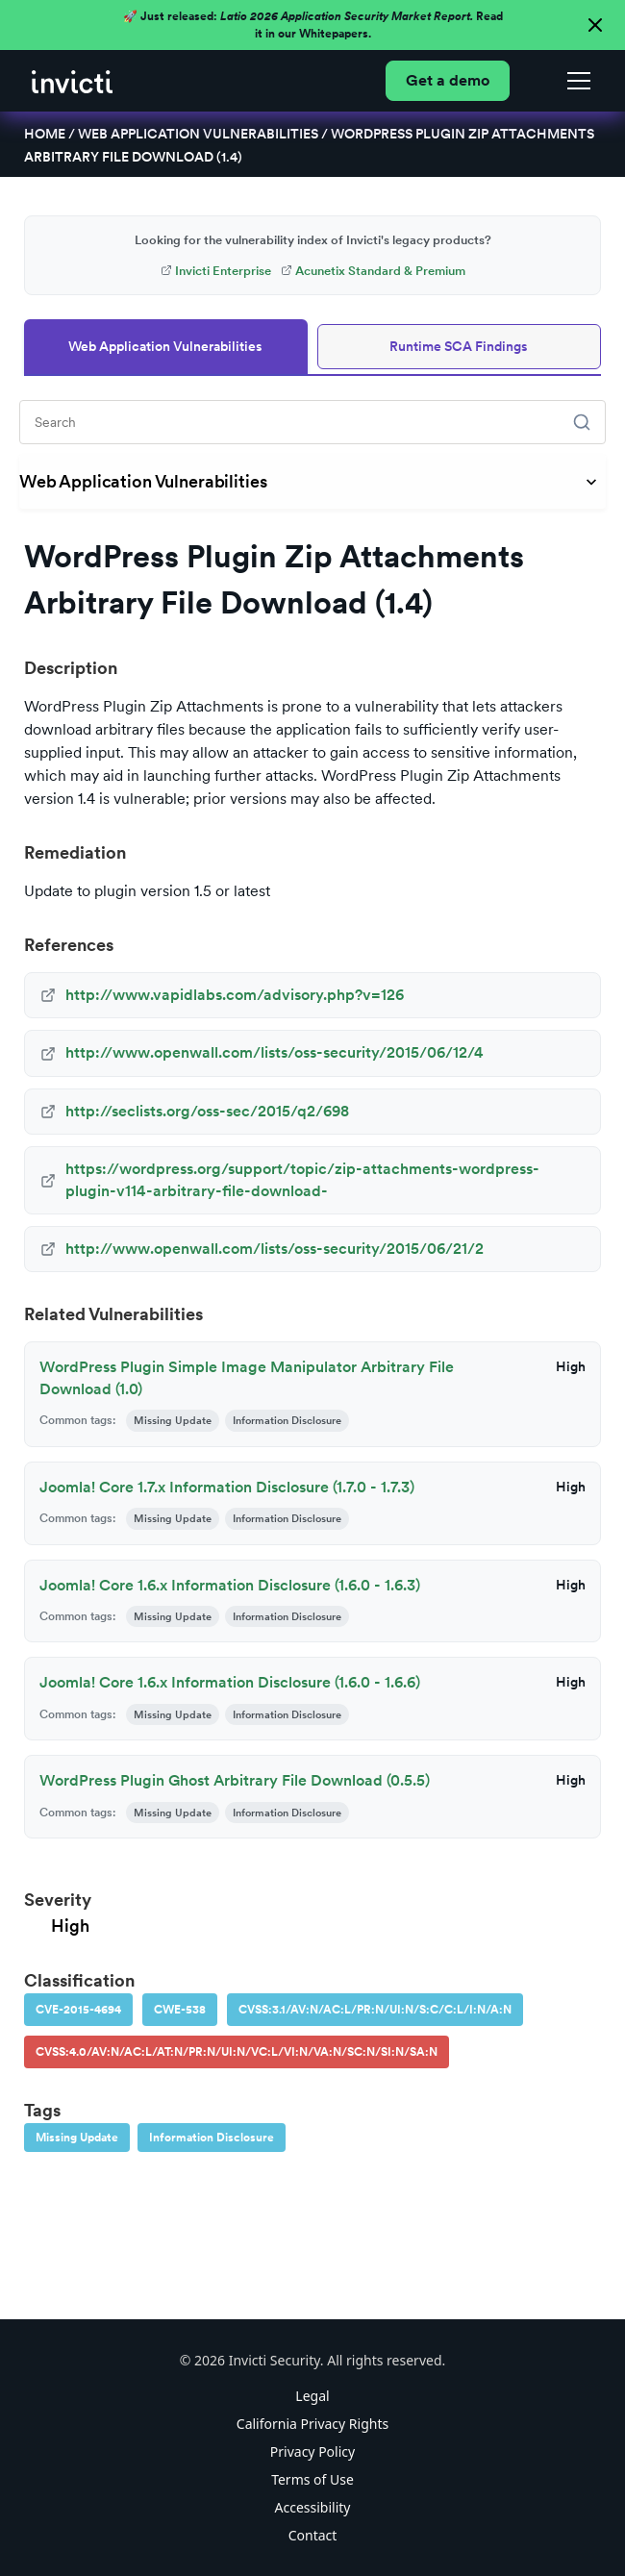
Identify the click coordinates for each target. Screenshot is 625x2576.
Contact (313, 2535)
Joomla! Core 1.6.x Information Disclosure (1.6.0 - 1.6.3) (229, 1585)
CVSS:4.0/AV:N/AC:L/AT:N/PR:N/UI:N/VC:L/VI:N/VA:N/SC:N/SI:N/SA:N (237, 2052)
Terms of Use (312, 2479)
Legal (312, 2396)
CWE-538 (180, 2009)
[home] (72, 80)
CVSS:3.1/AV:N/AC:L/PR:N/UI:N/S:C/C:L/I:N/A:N (375, 2009)
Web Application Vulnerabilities (198, 133)
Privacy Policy (312, 2451)
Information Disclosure (211, 2137)
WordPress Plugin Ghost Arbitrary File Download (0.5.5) (234, 1780)
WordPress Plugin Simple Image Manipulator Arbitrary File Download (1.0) (246, 1377)
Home (44, 133)
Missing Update (77, 2137)
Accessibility (313, 2507)
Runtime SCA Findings (458, 346)
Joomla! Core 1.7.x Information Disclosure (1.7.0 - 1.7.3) (226, 1487)
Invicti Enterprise (216, 270)
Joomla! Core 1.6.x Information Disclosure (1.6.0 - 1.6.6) (229, 1682)
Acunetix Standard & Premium (373, 270)
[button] (575, 81)
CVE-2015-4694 (78, 2009)
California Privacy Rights (312, 2423)
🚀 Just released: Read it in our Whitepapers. (313, 25)
